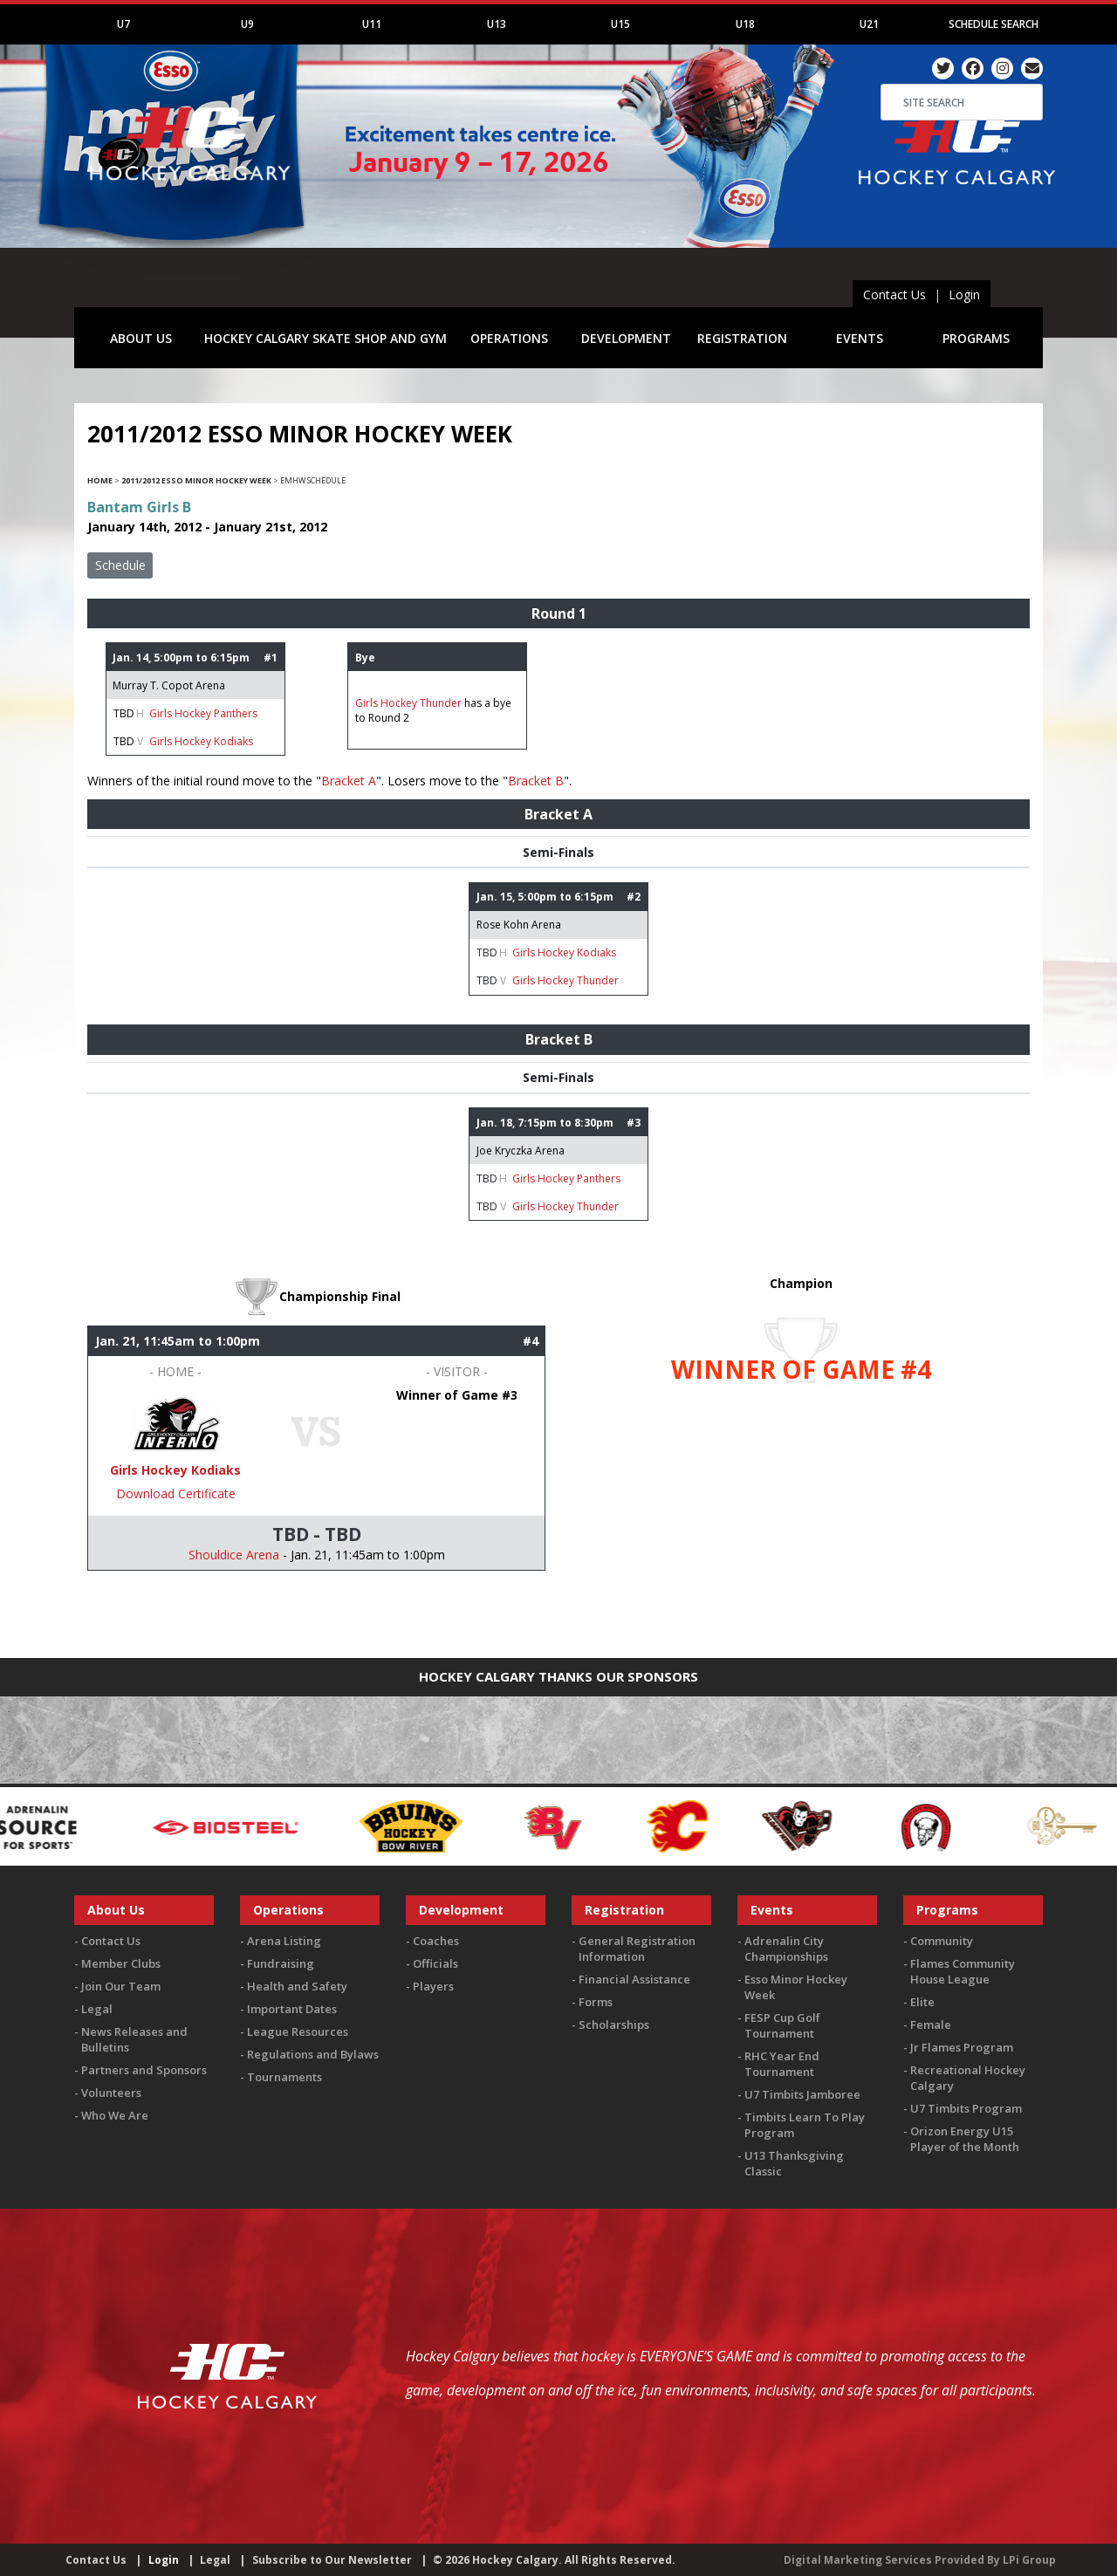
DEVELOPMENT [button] (626, 338)
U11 (371, 24)
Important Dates (292, 2009)
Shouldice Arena (233, 1554)
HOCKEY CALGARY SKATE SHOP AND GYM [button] (325, 338)
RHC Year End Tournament (781, 2063)
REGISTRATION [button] (742, 338)
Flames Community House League (962, 1971)
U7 (123, 24)
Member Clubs (121, 1963)
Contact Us (894, 294)
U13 (496, 24)
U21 (869, 24)
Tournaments (284, 2077)
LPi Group (1029, 2559)
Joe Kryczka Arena (520, 1150)
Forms (596, 2002)
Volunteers (111, 2092)
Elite (922, 2002)
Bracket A (348, 780)
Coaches (436, 1941)
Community (941, 1941)
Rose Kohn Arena (518, 924)
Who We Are (114, 2115)
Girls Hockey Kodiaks (201, 741)
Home (100, 480)
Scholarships (614, 2024)
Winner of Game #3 (456, 1395)
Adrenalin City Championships (786, 1948)
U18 (745, 24)
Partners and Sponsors (144, 2070)
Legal (97, 2009)
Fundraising (280, 1963)
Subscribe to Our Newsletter (332, 2559)
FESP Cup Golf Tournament (782, 2025)
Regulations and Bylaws (313, 2054)
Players (433, 1986)
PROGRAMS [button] (976, 338)
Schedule (120, 565)
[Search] (962, 102)
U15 (620, 24)
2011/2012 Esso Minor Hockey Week (196, 480)
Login (964, 294)
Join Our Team (121, 1986)
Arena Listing (284, 1941)
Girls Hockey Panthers (203, 713)
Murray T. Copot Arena (169, 685)
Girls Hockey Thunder (408, 702)
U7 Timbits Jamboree (802, 2094)
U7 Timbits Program (966, 2108)
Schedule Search (993, 24)
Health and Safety (297, 1986)
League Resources (297, 2031)
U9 (247, 24)
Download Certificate (176, 1493)
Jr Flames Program (961, 2047)
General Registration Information (637, 1948)
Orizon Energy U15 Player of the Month (964, 2139)
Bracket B (536, 780)
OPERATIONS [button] (509, 338)
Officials (435, 1963)
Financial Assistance (634, 1979)
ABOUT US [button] (141, 338)
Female (930, 2024)
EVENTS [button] (859, 338)
